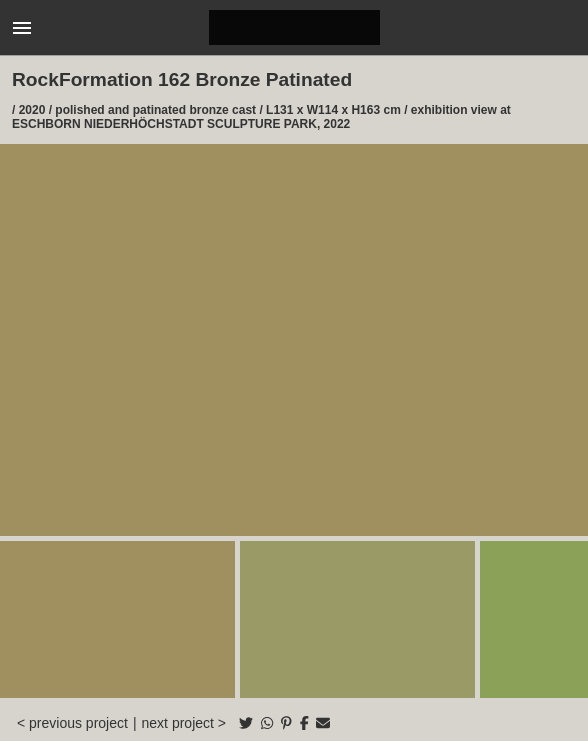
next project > (184, 723)
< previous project (72, 723)
